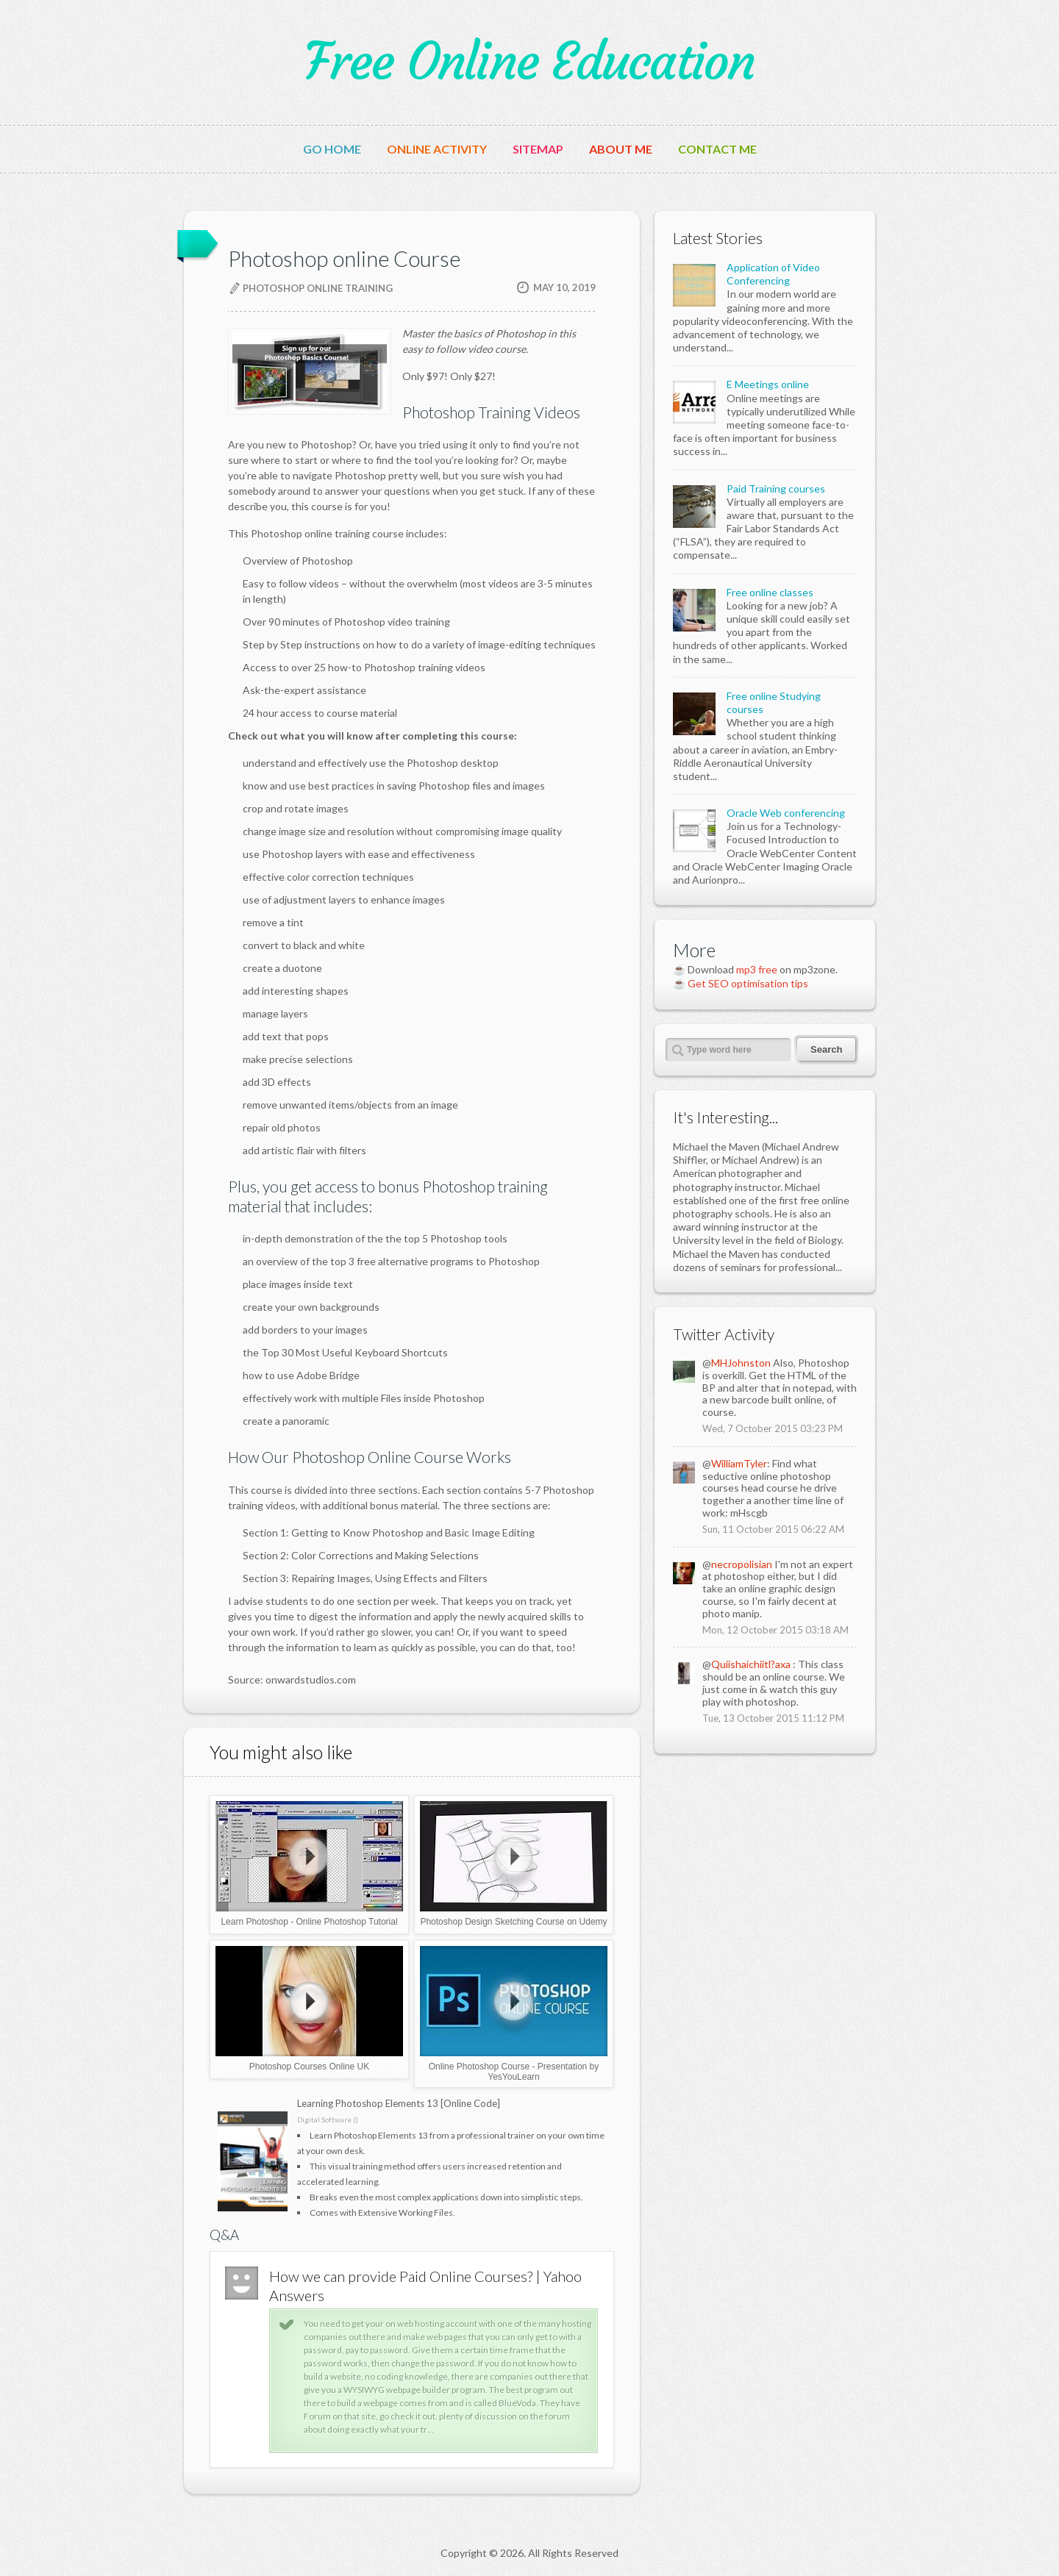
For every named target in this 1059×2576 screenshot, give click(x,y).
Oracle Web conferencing (786, 812)
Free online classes (770, 592)
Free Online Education (529, 61)
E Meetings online (768, 384)
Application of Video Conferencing (773, 274)
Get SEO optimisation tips (748, 983)
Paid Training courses (776, 488)
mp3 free (756, 969)
